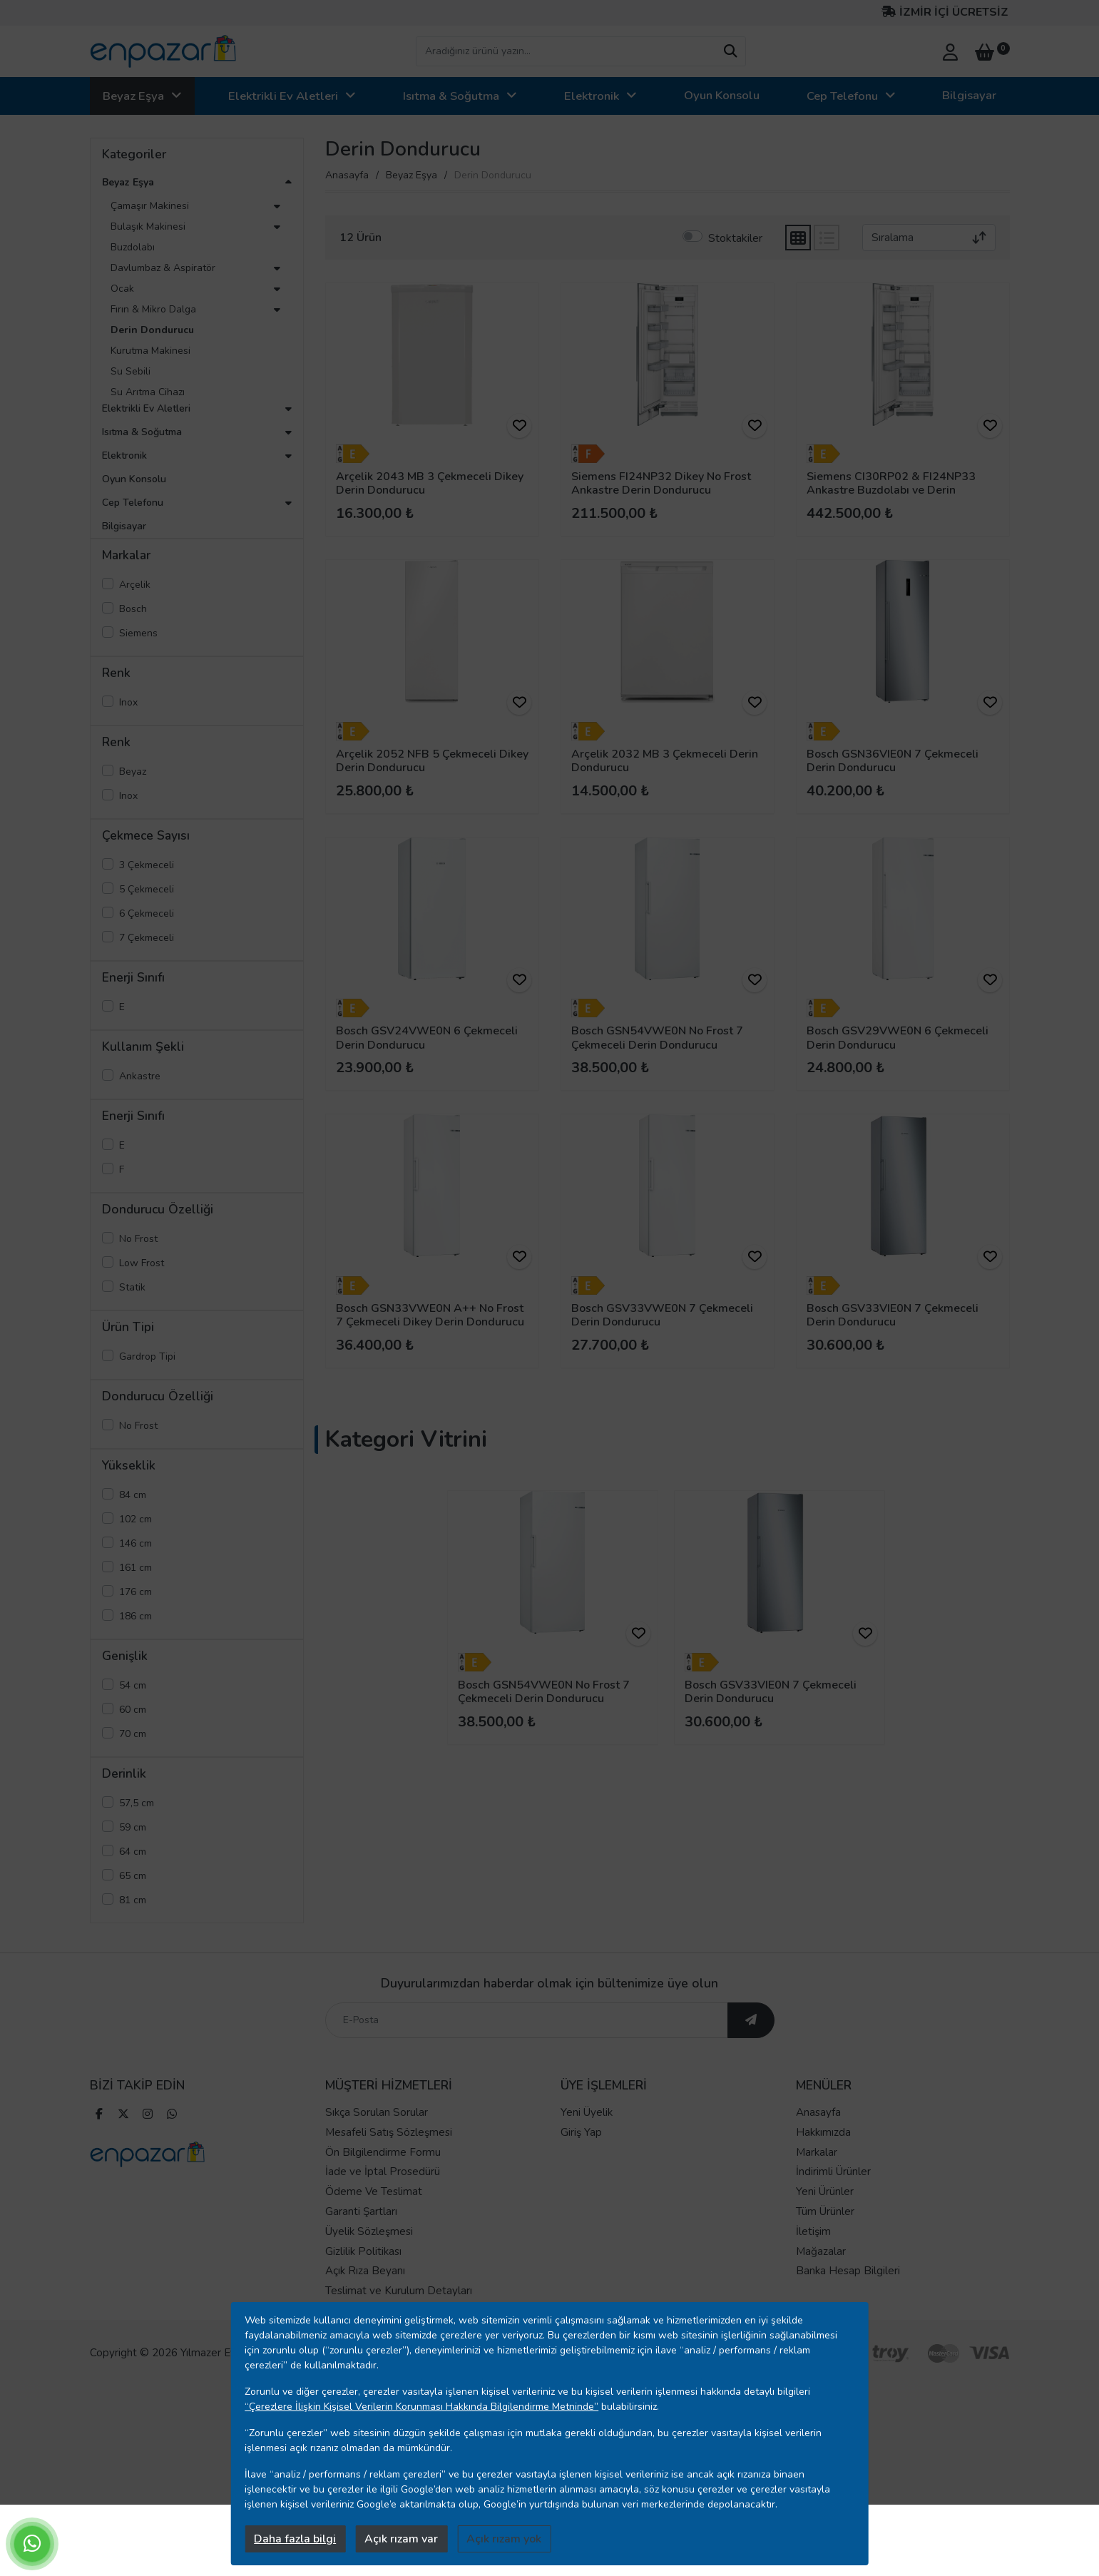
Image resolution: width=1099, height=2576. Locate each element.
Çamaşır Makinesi (150, 206)
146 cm (135, 1543)
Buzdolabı (133, 247)
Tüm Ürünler (825, 2213)
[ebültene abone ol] (751, 2022)
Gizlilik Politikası (363, 2253)
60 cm (132, 1709)
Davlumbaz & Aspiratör (163, 268)
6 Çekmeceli (146, 913)
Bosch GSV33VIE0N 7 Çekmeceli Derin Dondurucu (892, 1315)
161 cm (135, 1567)
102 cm (135, 1519)
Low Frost (141, 1263)
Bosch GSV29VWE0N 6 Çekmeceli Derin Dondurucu (897, 1037)
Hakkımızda (823, 2134)
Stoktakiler (735, 238)
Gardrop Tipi (147, 1356)
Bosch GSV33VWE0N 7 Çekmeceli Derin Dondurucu (662, 1315)
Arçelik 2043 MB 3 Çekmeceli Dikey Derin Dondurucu (429, 483)
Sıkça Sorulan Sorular (376, 2114)
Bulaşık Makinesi (148, 226)
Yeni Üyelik (587, 2114)
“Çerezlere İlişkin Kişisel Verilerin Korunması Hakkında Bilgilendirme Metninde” (421, 2406)
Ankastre (139, 1076)
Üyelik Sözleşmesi (369, 2233)
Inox (128, 702)
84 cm (132, 1495)
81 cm (132, 1900)
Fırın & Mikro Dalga (153, 309)
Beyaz (132, 771)
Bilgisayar (969, 95)
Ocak (122, 288)
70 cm (132, 1734)
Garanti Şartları (361, 2213)
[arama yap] (730, 51)
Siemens (138, 633)
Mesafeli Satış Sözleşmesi (388, 2134)
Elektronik (591, 96)
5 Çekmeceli (146, 889)
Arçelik (134, 584)
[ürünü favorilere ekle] (519, 426)
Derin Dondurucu (152, 330)
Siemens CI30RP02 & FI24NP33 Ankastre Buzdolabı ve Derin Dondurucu (891, 490)
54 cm (132, 1685)
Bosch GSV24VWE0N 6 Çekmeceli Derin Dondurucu (427, 1037)
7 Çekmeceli (146, 938)
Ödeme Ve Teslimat (373, 2193)
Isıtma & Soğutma (451, 96)
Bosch (133, 609)
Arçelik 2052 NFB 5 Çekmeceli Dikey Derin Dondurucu (432, 760)
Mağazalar (821, 2253)
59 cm (132, 1827)
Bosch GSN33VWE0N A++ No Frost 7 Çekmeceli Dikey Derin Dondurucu (430, 1315)
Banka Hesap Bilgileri (848, 2272)
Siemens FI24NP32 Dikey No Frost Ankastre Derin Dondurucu (661, 483)
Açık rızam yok (503, 2539)
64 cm (132, 1851)
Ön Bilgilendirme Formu (383, 2154)
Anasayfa (347, 175)
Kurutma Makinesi (150, 350)
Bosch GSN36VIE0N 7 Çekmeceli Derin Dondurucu (892, 760)
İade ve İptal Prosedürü (382, 2173)
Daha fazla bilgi (295, 2539)
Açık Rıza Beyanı (365, 2272)
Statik (132, 1287)
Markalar (816, 2154)
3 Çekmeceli (146, 865)
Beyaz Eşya (133, 96)
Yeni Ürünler (825, 2193)
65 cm (132, 1876)
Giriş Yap (581, 2134)
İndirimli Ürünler (833, 2173)
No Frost (138, 1239)
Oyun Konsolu (722, 95)
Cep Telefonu (842, 96)
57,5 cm (136, 1803)
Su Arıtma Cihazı (148, 392)
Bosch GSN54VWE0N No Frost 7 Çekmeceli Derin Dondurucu (657, 1037)
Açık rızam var (401, 2539)
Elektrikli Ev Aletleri (283, 96)
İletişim (813, 2233)
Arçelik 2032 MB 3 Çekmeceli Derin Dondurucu (664, 760)
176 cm (135, 1592)
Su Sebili (130, 371)
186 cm (135, 1616)
